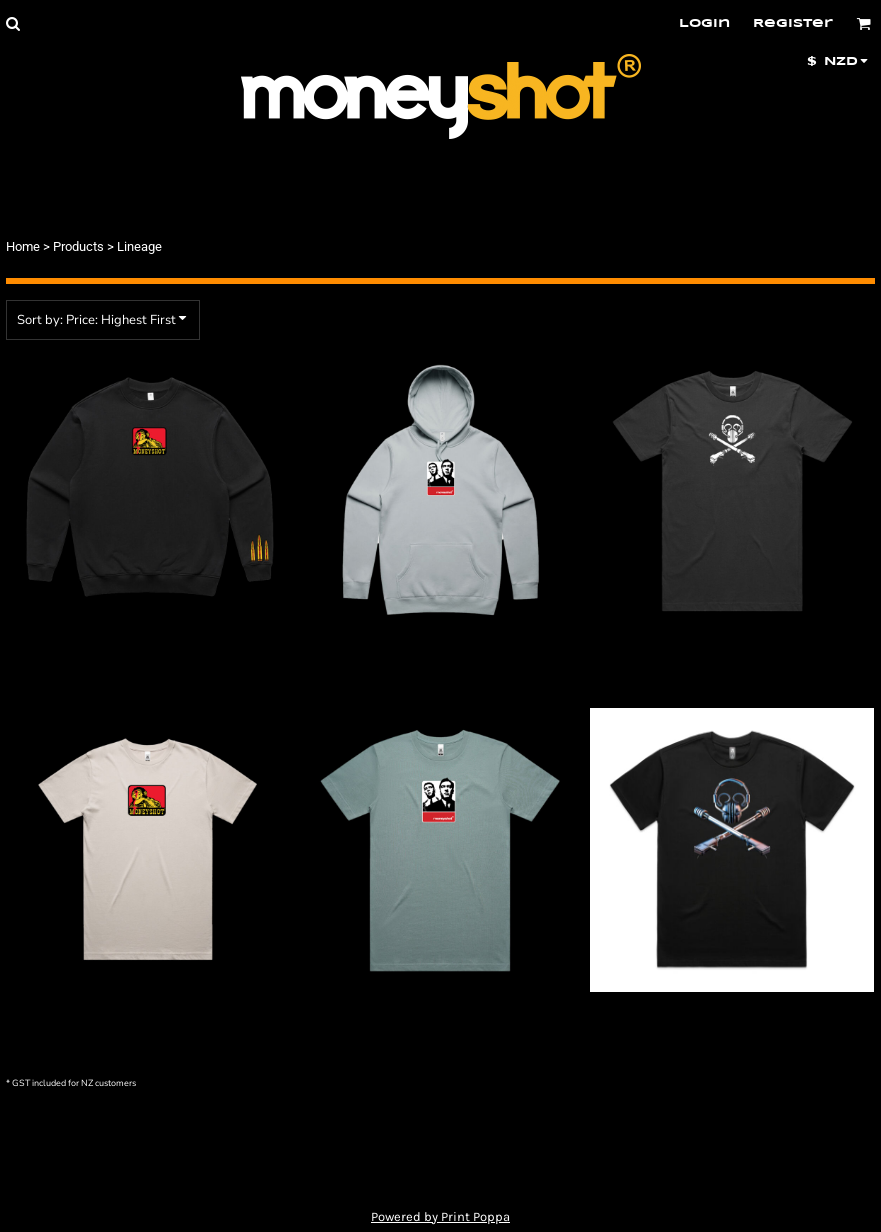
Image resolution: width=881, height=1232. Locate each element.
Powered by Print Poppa (440, 1216)
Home (23, 246)
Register (793, 23)
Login (704, 23)
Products (78, 246)
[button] (12, 23)
